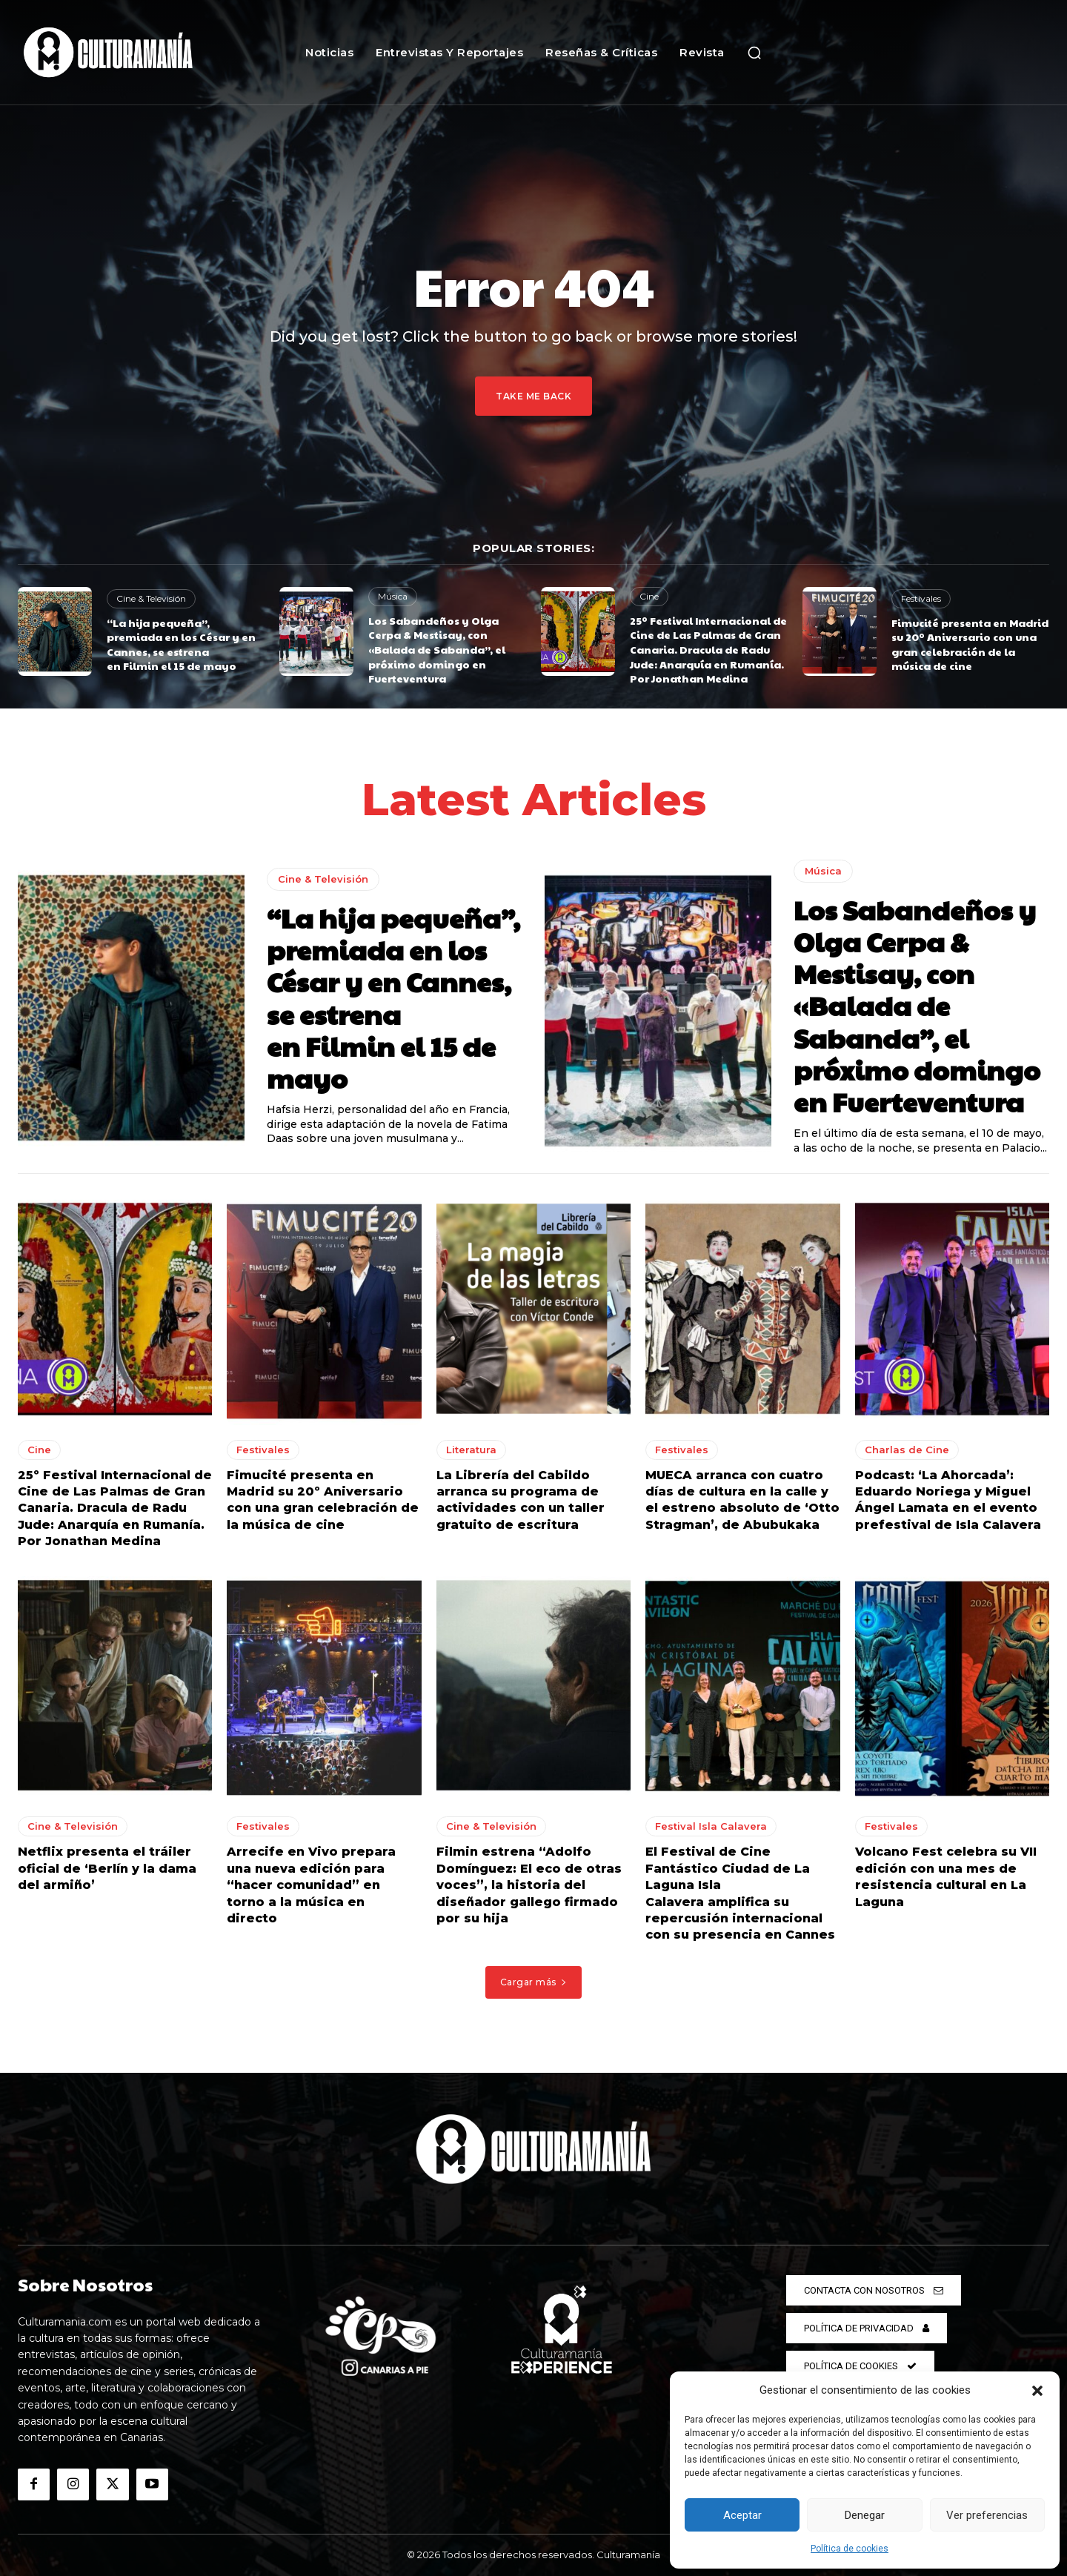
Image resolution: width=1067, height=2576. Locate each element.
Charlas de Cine (907, 1449)
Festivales (921, 598)
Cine (649, 596)
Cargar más (534, 1982)
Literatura (471, 1449)
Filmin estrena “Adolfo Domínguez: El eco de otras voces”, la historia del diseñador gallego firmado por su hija (529, 1885)
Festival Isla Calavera (711, 1827)
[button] (1037, 2390)
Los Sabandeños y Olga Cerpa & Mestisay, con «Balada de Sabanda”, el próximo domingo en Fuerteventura (436, 649)
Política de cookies (849, 2548)
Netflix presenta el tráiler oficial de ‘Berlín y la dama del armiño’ (107, 1869)
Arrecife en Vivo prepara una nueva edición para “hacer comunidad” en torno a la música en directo (311, 1885)
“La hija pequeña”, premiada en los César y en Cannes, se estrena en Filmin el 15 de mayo (181, 644)
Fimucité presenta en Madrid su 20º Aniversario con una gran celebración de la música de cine (969, 644)
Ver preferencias (987, 2515)
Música (393, 596)
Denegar (865, 2515)
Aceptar (742, 2515)
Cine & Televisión (151, 598)
